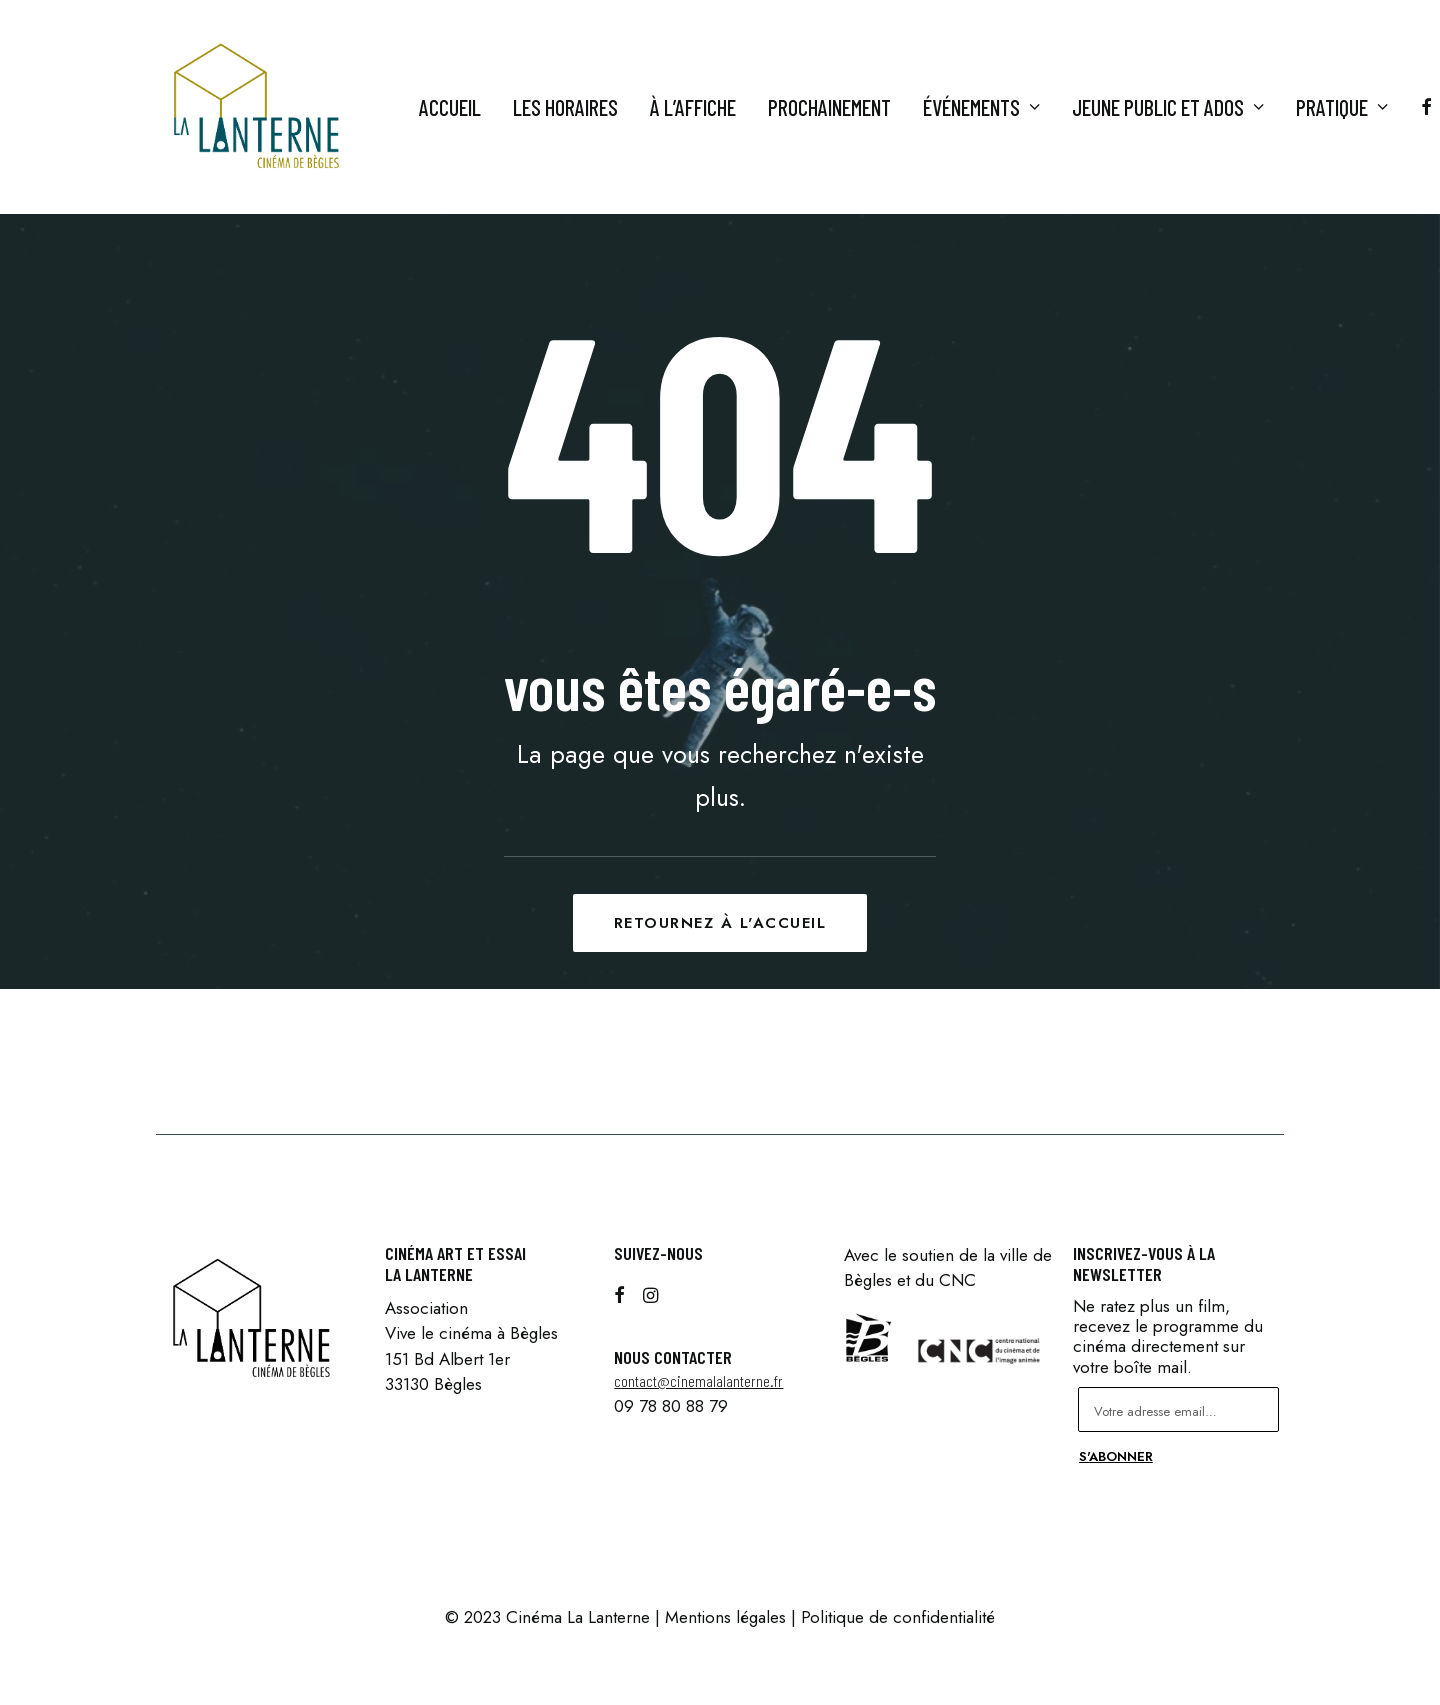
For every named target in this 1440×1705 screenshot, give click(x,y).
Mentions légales (725, 1617)
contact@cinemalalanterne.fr (698, 1380)
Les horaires (565, 107)
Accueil (450, 107)
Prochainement (829, 107)
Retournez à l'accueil (720, 923)
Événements (981, 107)
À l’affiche (693, 107)
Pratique (1342, 107)
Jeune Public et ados (1168, 107)
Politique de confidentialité (898, 1617)
